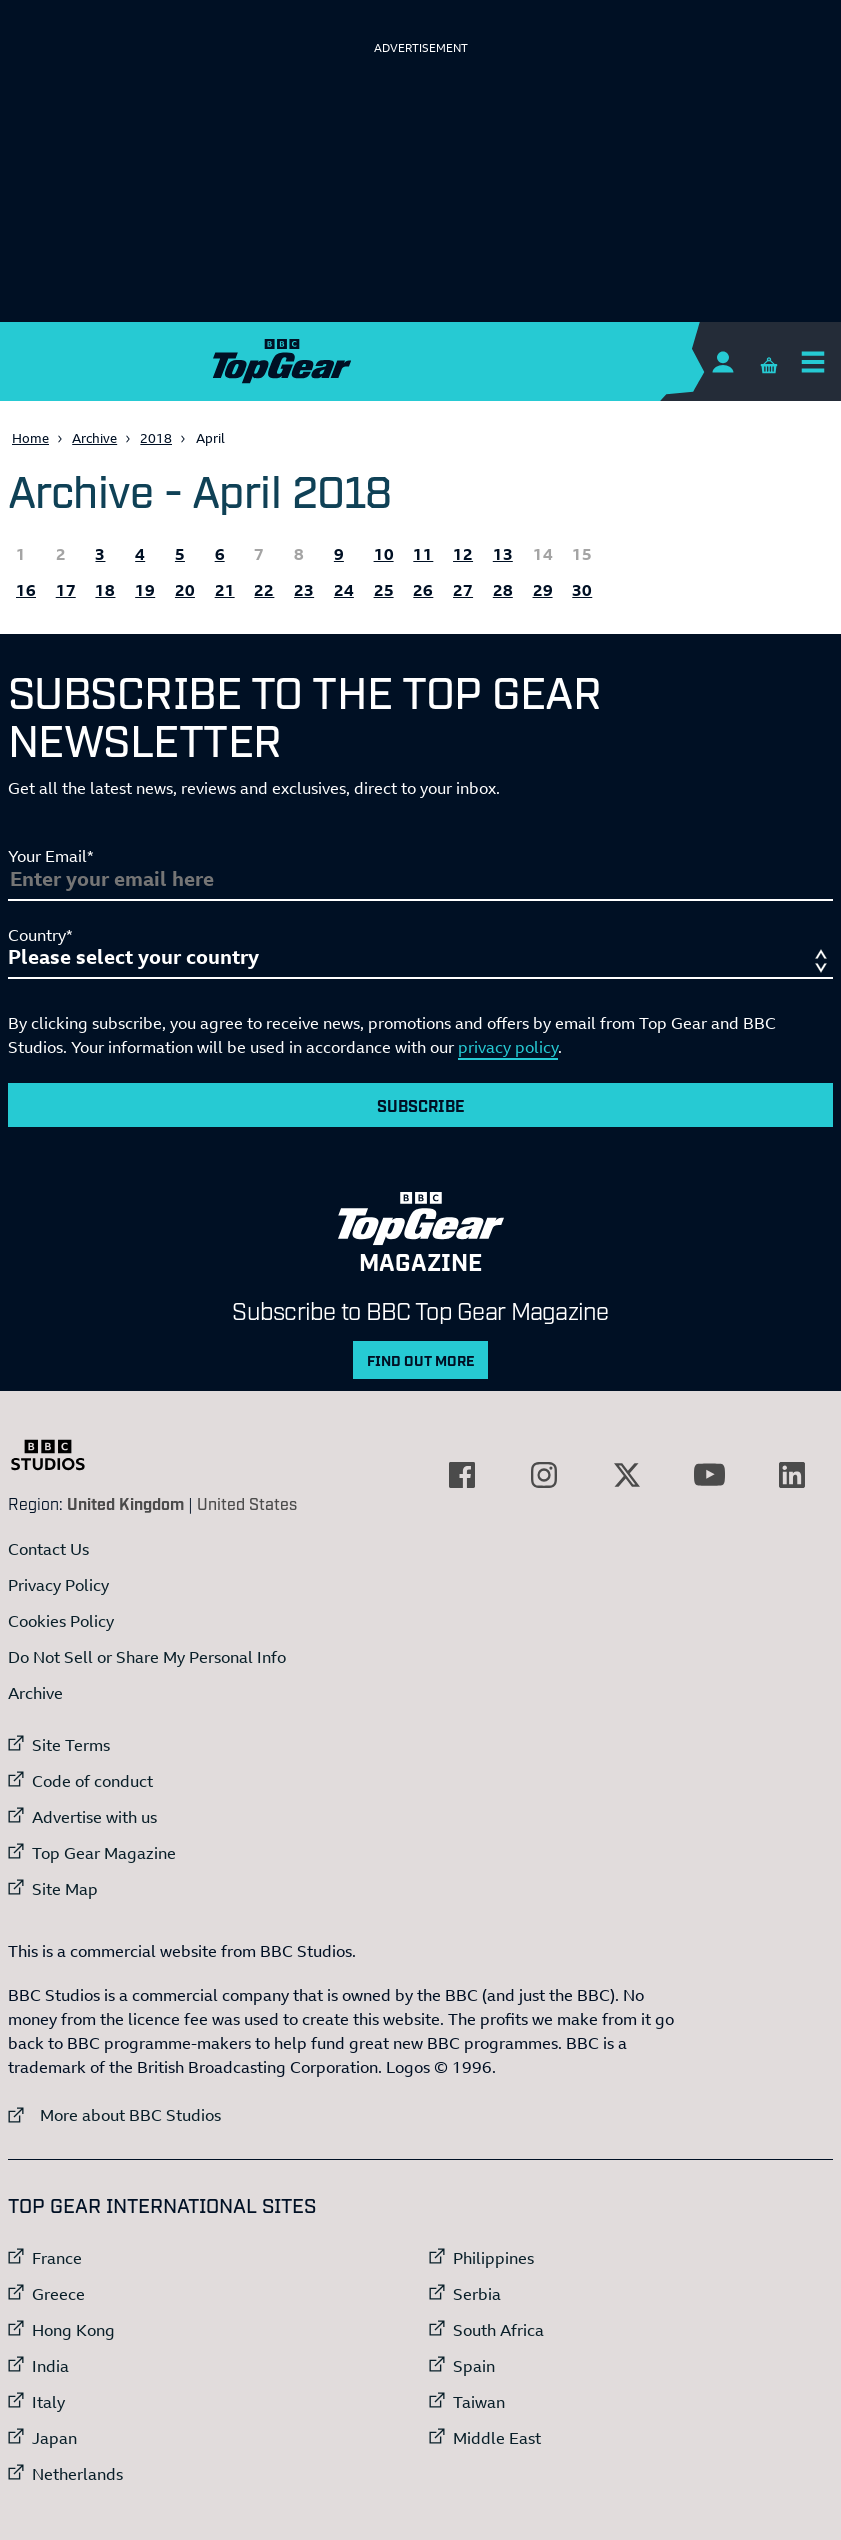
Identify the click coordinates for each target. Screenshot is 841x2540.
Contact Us (48, 1549)
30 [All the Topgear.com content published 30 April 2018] (582, 590)
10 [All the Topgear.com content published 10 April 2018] (384, 554)
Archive (94, 438)
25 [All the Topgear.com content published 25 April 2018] (384, 590)
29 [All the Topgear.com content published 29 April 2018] (543, 590)
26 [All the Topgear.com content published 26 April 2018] (423, 590)
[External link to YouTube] (709, 1475)
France (57, 2258)
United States (247, 1503)
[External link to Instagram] (544, 1475)
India (50, 2366)
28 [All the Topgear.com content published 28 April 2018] (503, 590)
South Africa (498, 2330)
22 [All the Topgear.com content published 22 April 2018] (264, 590)
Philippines (493, 2258)
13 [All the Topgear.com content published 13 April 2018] (503, 554)
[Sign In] (722, 361)
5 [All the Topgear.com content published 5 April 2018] (180, 554)
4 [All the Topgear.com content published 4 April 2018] (140, 554)
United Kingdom (125, 1503)
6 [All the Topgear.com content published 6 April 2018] (220, 554)
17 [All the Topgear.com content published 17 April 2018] (66, 590)
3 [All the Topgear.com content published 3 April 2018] (100, 554)
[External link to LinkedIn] (792, 1475)
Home (30, 438)
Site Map (65, 1889)
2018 (156, 438)
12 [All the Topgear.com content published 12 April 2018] (463, 554)
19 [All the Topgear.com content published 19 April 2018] (145, 590)
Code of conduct (92, 1781)
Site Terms (71, 1745)
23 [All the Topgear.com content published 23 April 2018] (304, 590)
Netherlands (77, 2474)
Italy (48, 2402)
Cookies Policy (61, 1621)
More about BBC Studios (114, 2114)
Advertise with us (94, 1817)
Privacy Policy (58, 1585)
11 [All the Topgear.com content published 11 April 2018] (423, 554)
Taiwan (479, 2402)
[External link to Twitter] (627, 1475)
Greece (58, 2294)
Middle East (497, 2438)
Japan (54, 2438)
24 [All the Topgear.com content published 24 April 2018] (344, 590)
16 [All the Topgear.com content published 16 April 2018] (26, 590)
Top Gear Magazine (104, 1853)
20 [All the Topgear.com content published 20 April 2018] (185, 590)
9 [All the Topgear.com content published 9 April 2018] (339, 554)
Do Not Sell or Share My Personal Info (147, 1657)
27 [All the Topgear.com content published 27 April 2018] (463, 590)
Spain (474, 2366)
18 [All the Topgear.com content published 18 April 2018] (105, 590)
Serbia (477, 2294)
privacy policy (508, 1047)
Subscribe (421, 1105)
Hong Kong (73, 2330)
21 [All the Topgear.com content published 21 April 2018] (225, 590)
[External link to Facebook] (462, 1475)
